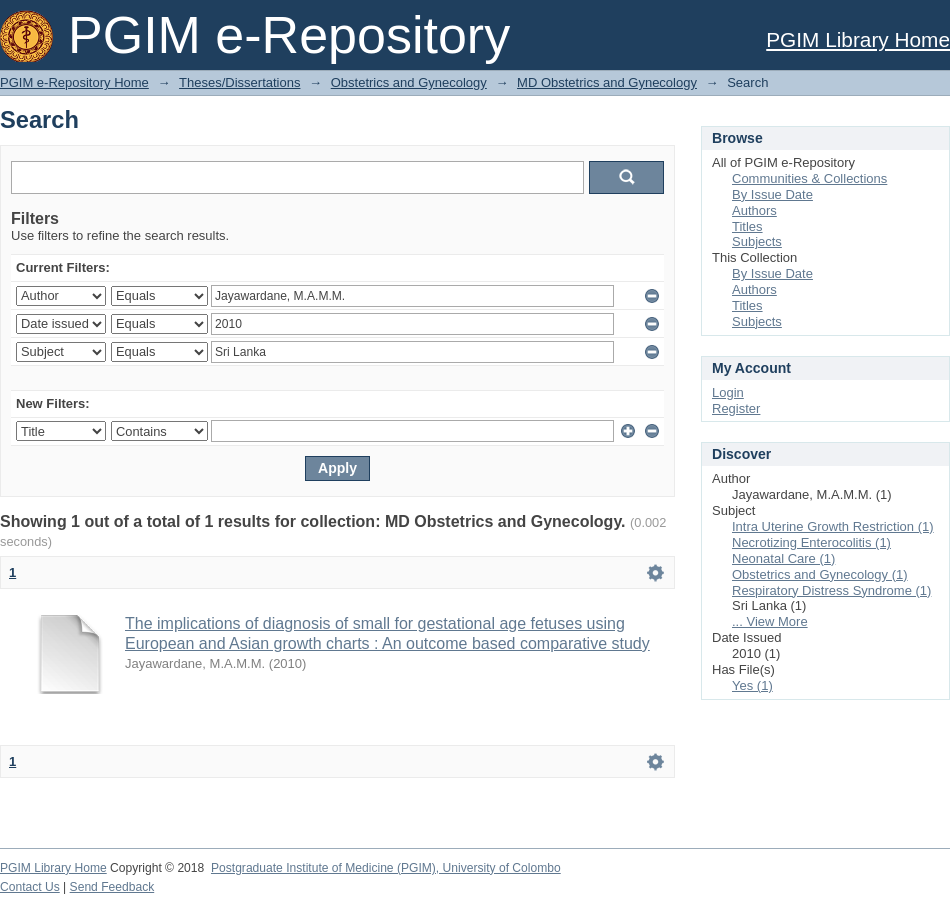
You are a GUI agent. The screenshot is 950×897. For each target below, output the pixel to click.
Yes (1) (752, 685)
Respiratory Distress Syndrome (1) (831, 590)
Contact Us (30, 887)
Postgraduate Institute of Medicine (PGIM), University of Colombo (386, 868)
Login (728, 392)
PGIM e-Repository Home (74, 82)
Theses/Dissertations (239, 82)
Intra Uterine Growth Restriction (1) (833, 526)
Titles (747, 226)
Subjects (757, 241)
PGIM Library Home (858, 39)
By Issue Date (772, 194)
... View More (770, 621)
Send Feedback (112, 887)
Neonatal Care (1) (783, 558)
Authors (754, 210)
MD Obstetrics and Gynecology (607, 82)
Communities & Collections (809, 178)
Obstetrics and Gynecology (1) (820, 574)
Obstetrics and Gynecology (409, 82)
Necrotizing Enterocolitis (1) (811, 542)
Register (736, 408)
